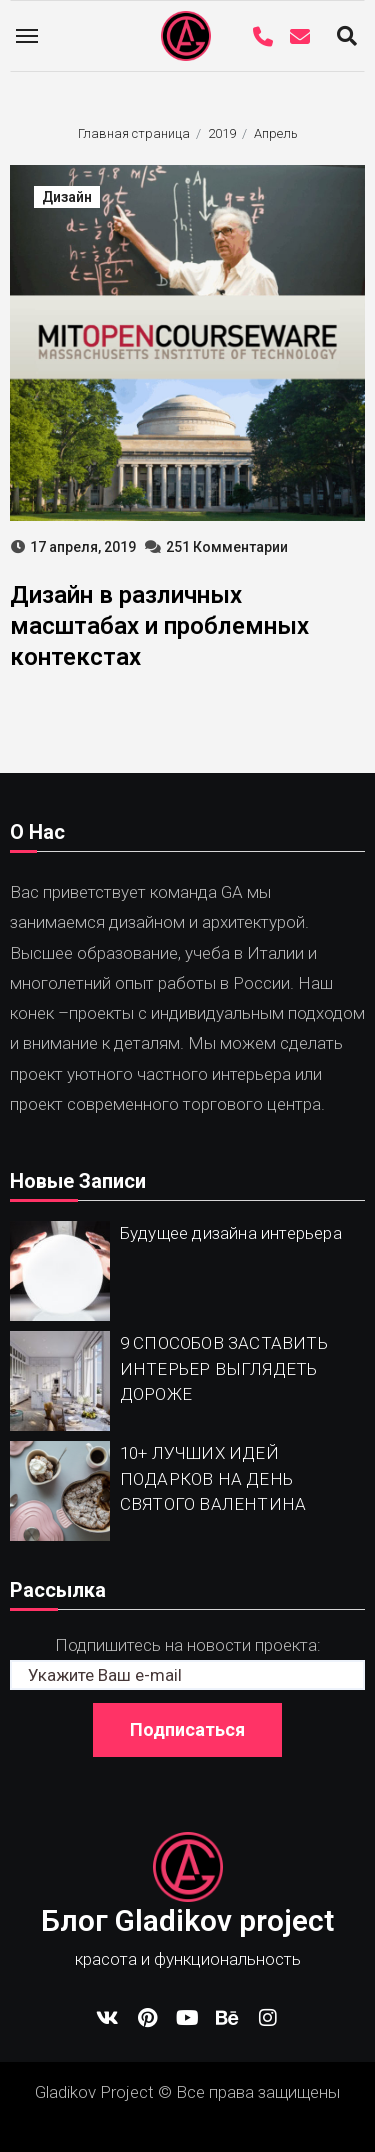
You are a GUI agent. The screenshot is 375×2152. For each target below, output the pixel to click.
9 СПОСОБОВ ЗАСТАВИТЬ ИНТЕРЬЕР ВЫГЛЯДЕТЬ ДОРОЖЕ (224, 1368)
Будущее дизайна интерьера (231, 1233)
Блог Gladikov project (187, 1920)
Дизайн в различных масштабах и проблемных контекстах (159, 626)
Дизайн (67, 197)
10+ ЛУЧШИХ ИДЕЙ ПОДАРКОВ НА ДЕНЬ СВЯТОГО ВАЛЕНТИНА (213, 1478)
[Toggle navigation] (27, 36)
